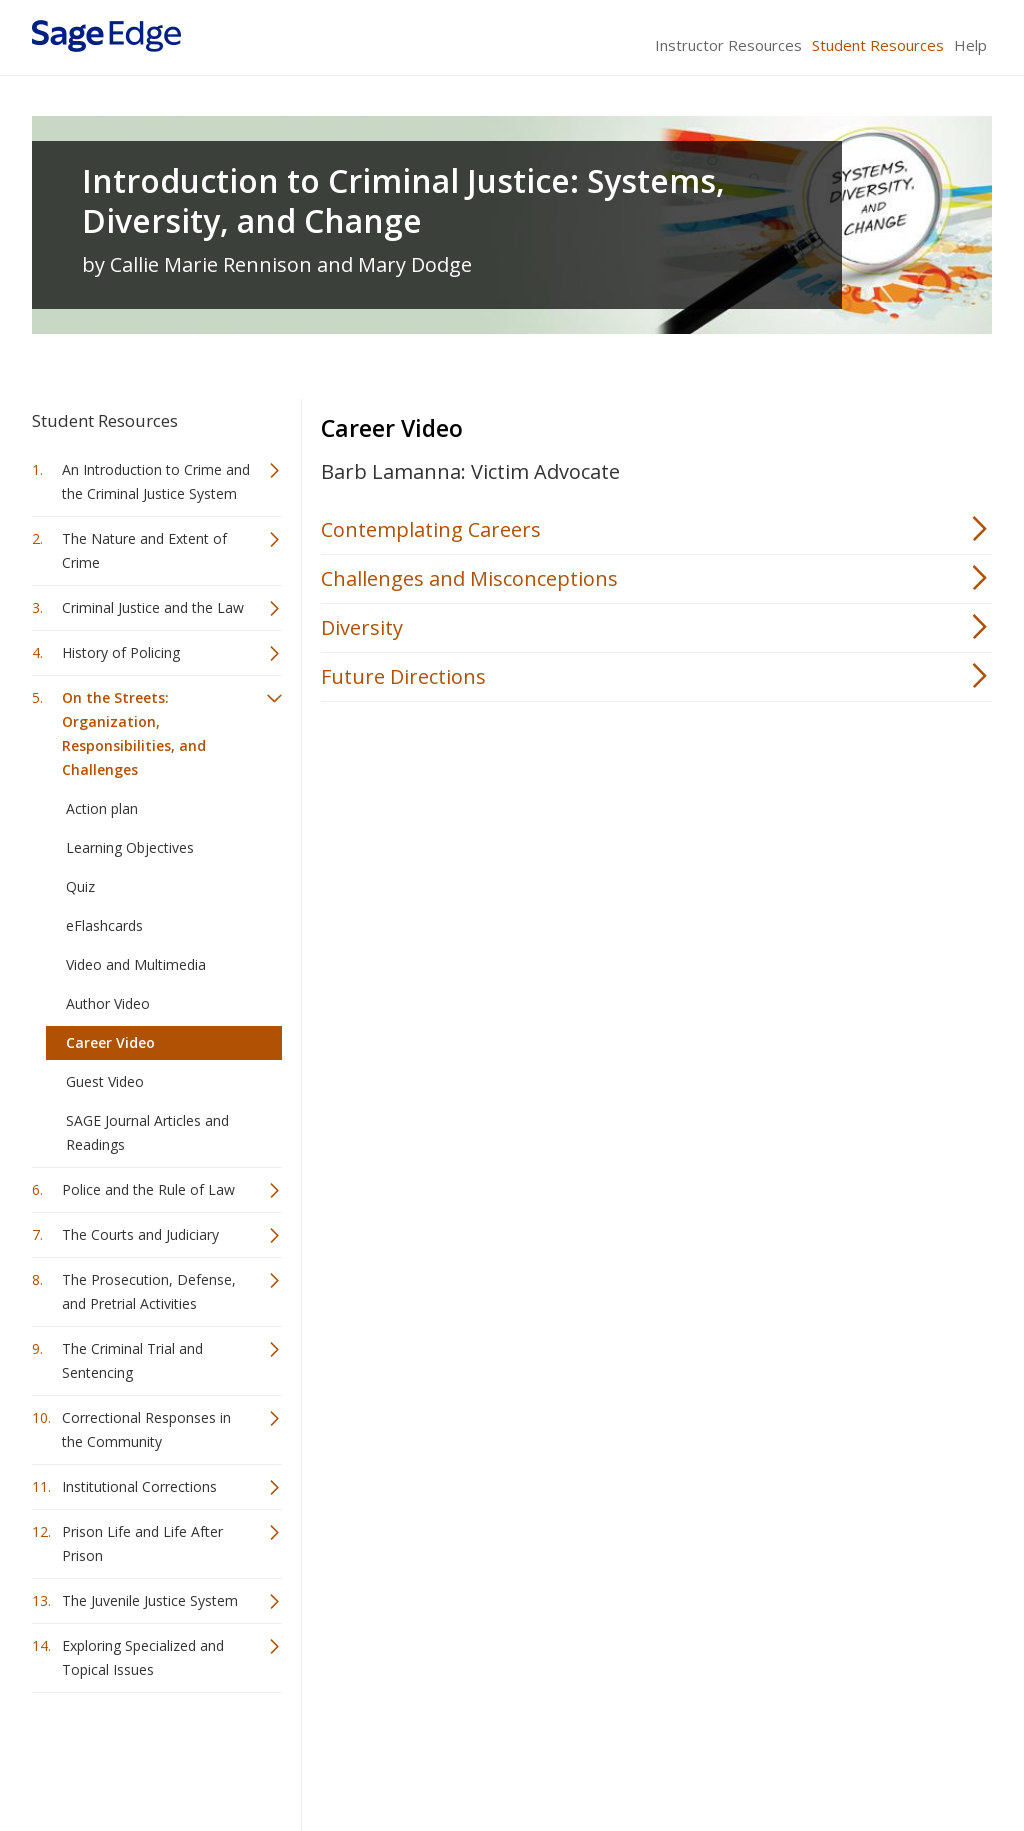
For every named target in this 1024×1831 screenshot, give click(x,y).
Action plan (102, 808)
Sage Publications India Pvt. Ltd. (322, 1756)
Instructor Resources (728, 45)
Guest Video (105, 1081)
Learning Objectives (130, 847)
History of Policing (121, 652)
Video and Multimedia (136, 964)
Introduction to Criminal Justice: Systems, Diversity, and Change (403, 201)
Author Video (108, 1003)
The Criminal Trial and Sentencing (132, 1360)
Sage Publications (146, 1756)
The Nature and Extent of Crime (144, 550)
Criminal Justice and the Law (153, 607)
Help (970, 45)
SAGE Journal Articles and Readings (147, 1132)
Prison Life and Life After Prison (142, 1543)
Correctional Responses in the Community (146, 1429)
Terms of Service (626, 1756)
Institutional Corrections (139, 1486)
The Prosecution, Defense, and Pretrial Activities (149, 1291)
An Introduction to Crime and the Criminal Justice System (156, 481)
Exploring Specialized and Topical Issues (143, 1657)
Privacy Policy (860, 1756)
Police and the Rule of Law (148, 1189)
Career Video (110, 1042)
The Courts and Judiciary (140, 1234)
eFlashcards (104, 925)
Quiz (80, 886)
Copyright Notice (748, 1756)
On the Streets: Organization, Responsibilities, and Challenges (134, 733)
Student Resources (878, 45)
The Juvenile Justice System (150, 1600)
